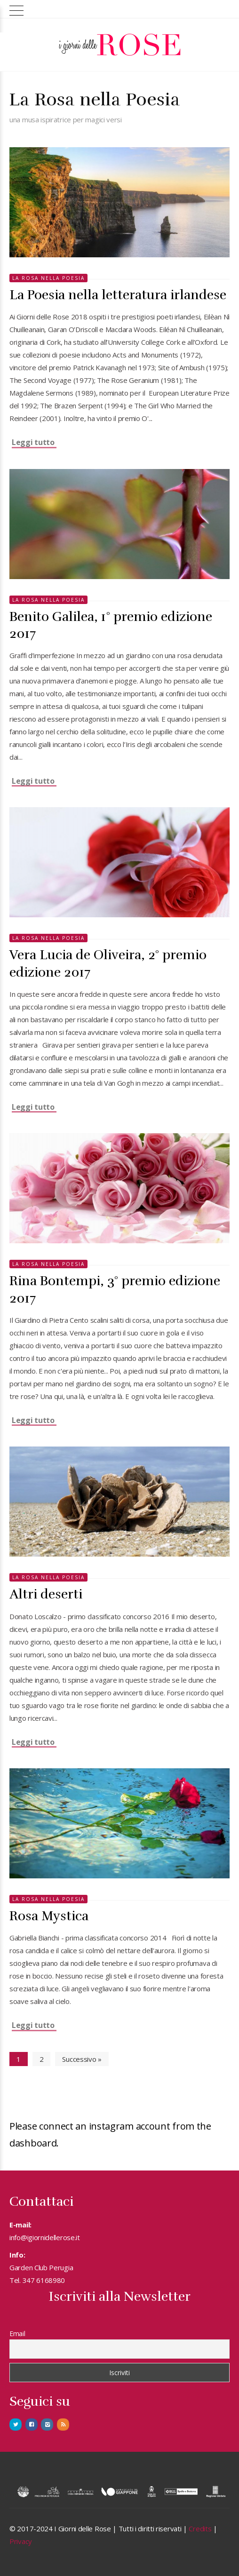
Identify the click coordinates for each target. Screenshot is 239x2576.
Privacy (20, 2541)
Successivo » (81, 2059)
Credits (200, 2528)
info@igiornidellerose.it (44, 2237)
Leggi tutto (33, 442)
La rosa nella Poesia (48, 278)
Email (17, 2333)
